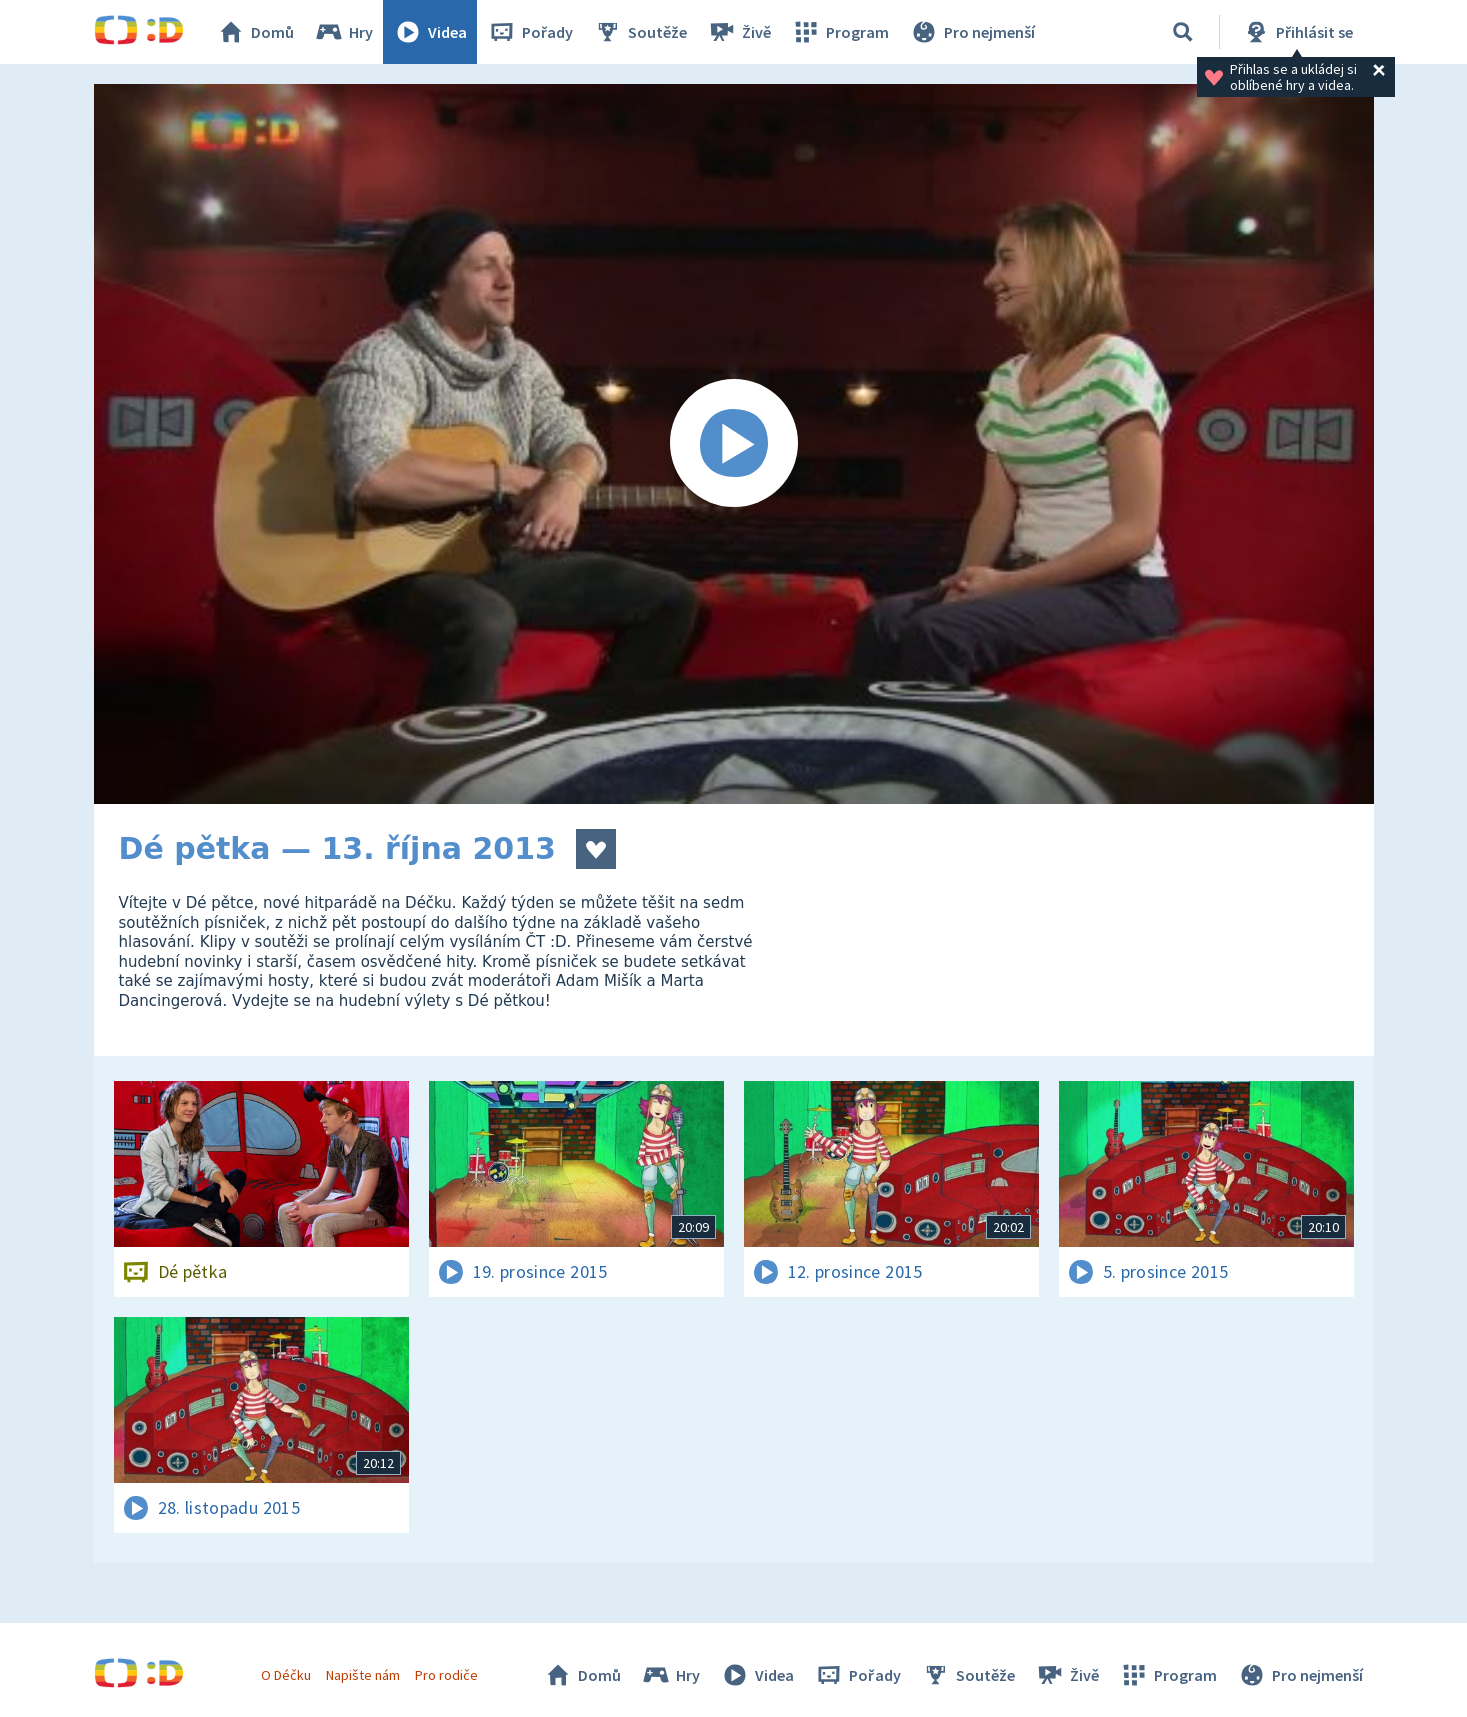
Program (840, 32)
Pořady (530, 32)
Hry (343, 32)
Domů (255, 32)
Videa (430, 32)
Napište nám (363, 1675)
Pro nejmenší (972, 32)
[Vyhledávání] (1183, 32)
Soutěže (640, 32)
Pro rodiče (446, 1675)
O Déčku (286, 1675)
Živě (739, 32)
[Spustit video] (734, 444)
